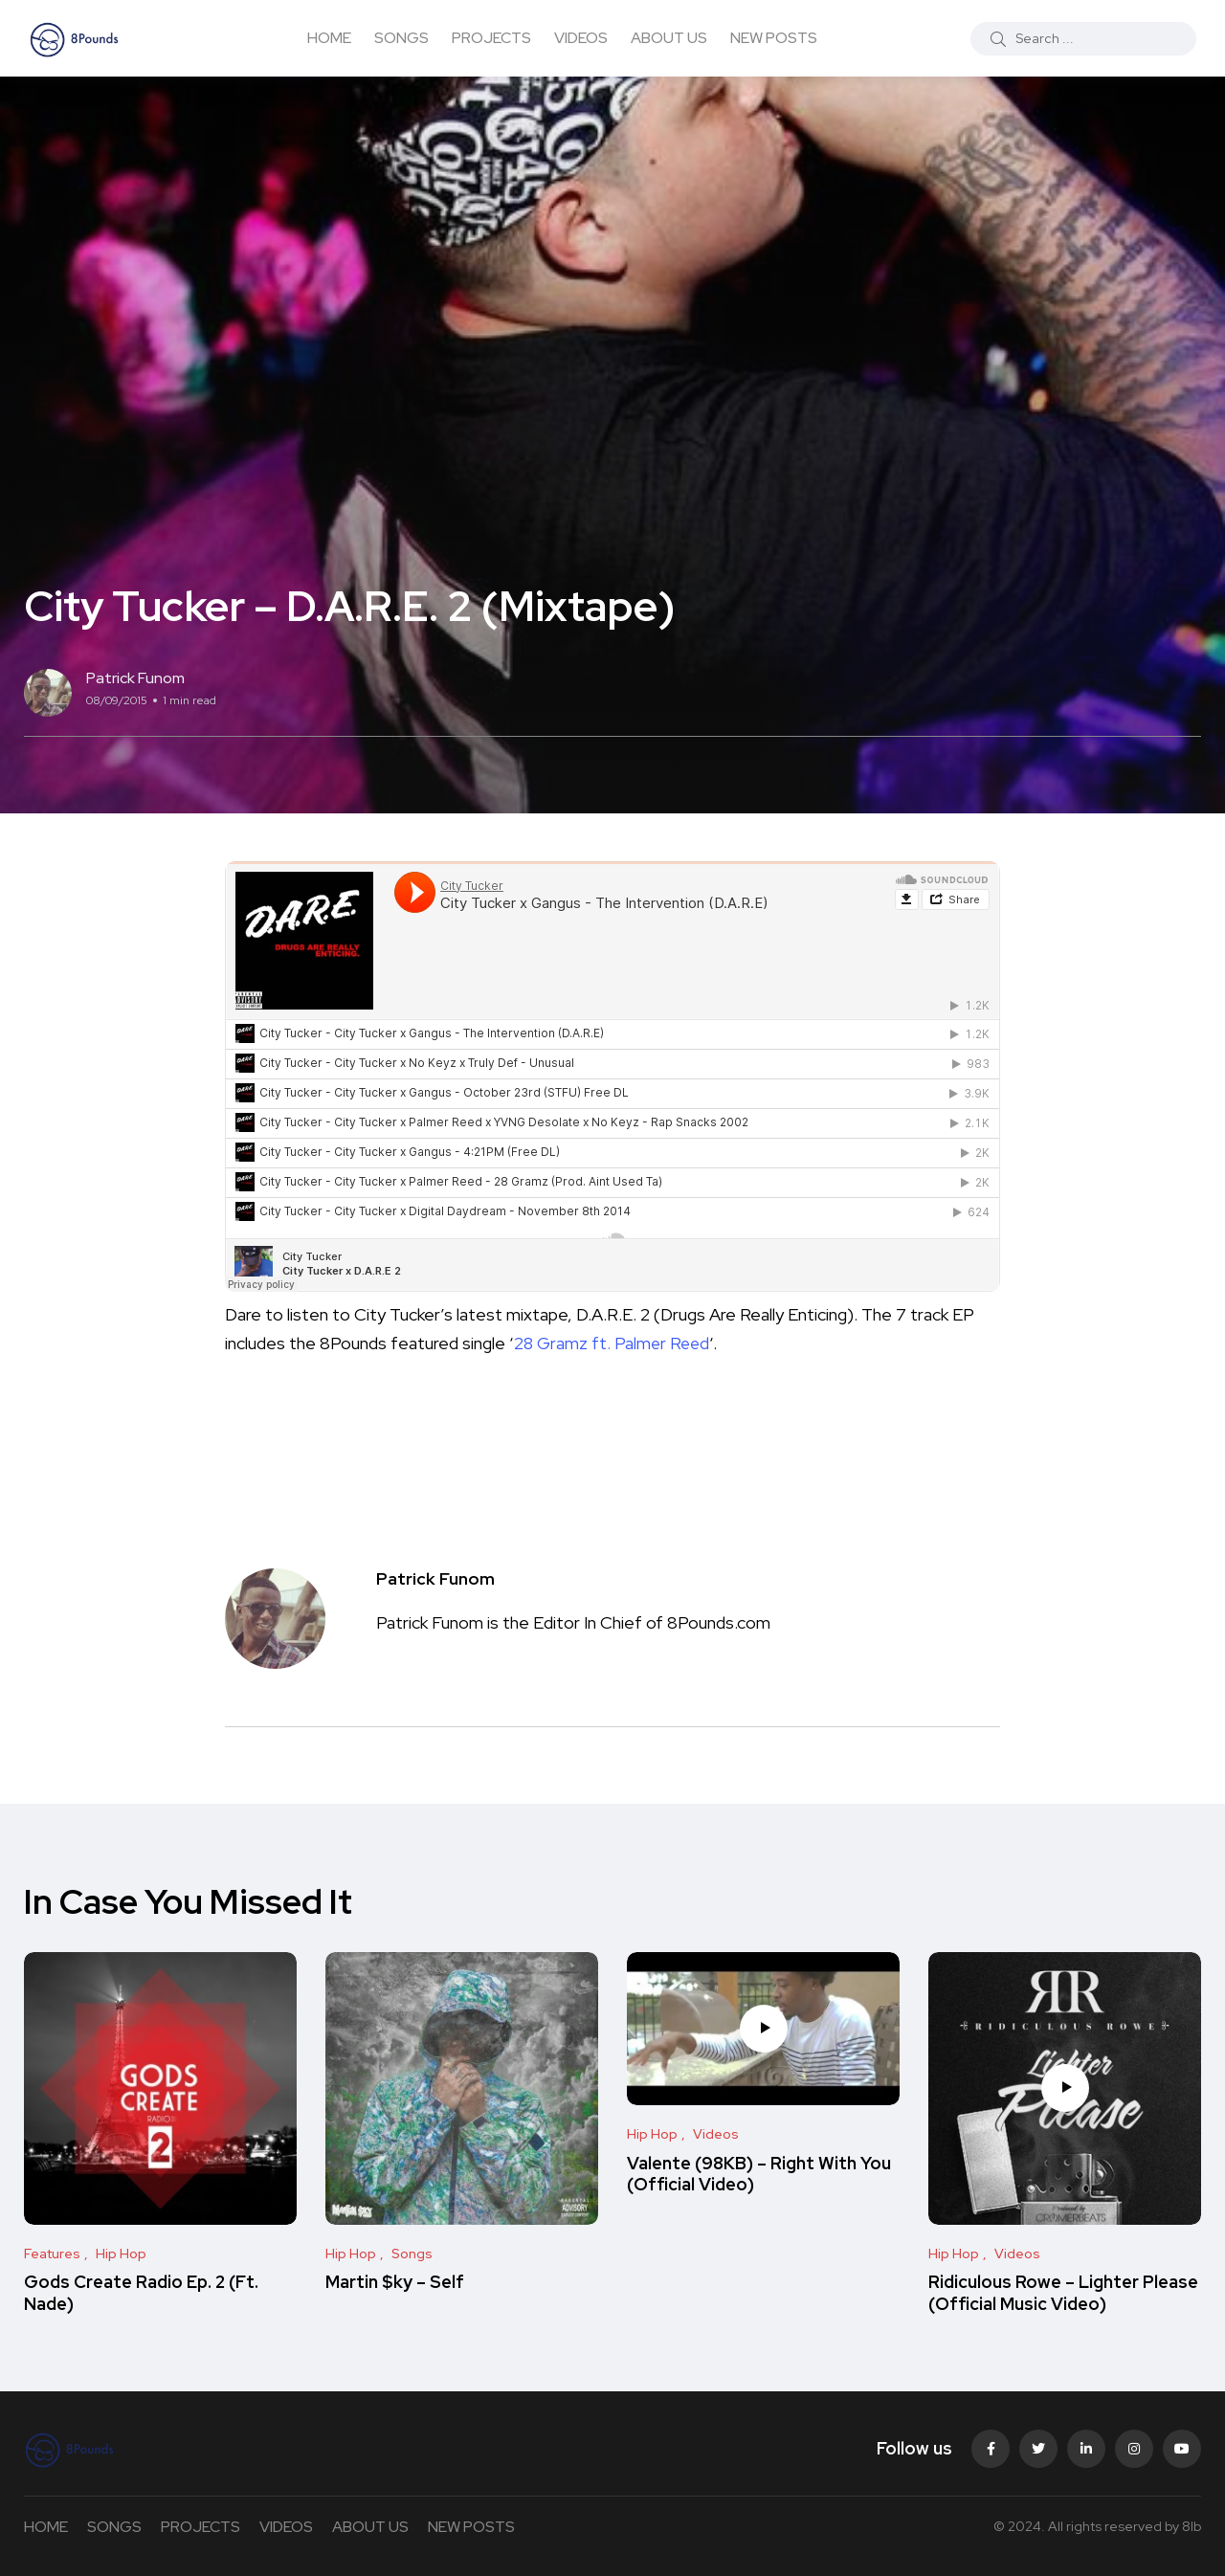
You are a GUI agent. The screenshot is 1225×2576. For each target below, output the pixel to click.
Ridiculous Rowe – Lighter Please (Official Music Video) (1063, 2293)
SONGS (401, 38)
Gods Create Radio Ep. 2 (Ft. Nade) (141, 2293)
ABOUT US (669, 38)
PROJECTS (491, 38)
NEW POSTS (773, 38)
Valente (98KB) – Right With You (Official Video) (759, 2173)
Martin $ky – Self (394, 2283)
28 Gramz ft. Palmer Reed (613, 1343)
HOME (329, 38)
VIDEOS (581, 38)
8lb (1191, 2526)
